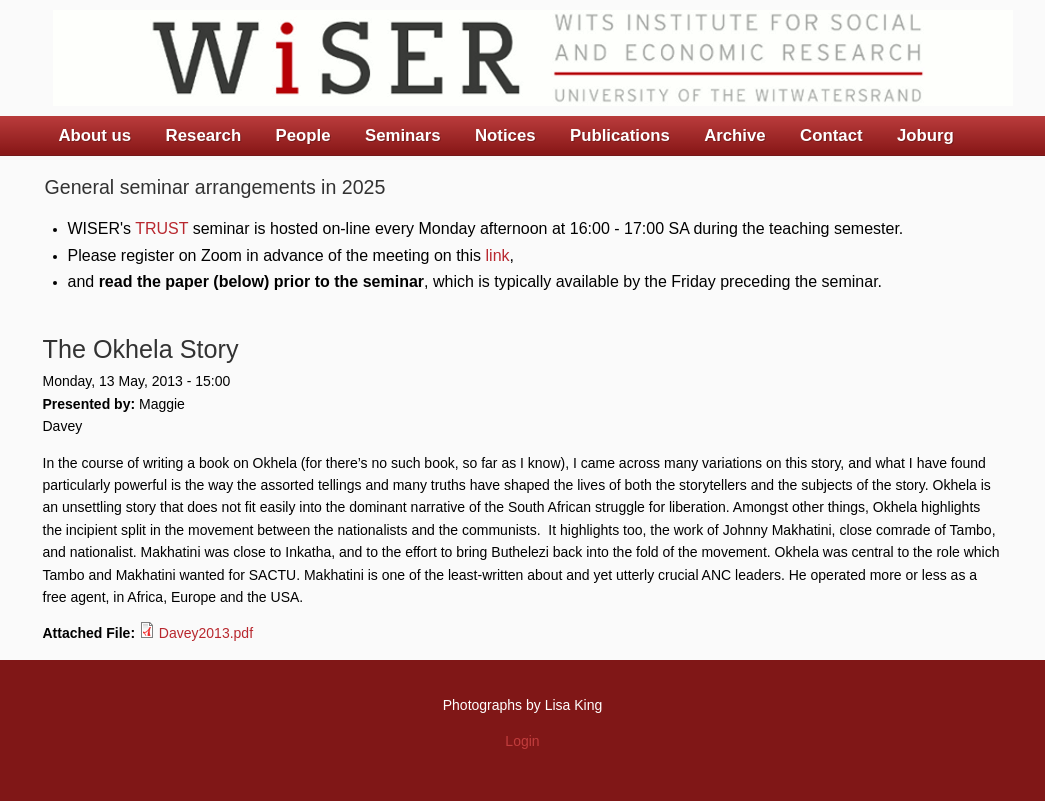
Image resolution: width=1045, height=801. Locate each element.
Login (522, 741)
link (498, 255)
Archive (735, 135)
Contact (831, 135)
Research (204, 135)
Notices (505, 135)
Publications (620, 135)
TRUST (161, 228)
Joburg (925, 135)
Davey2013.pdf (206, 633)
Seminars (403, 135)
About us (95, 135)
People (303, 135)
